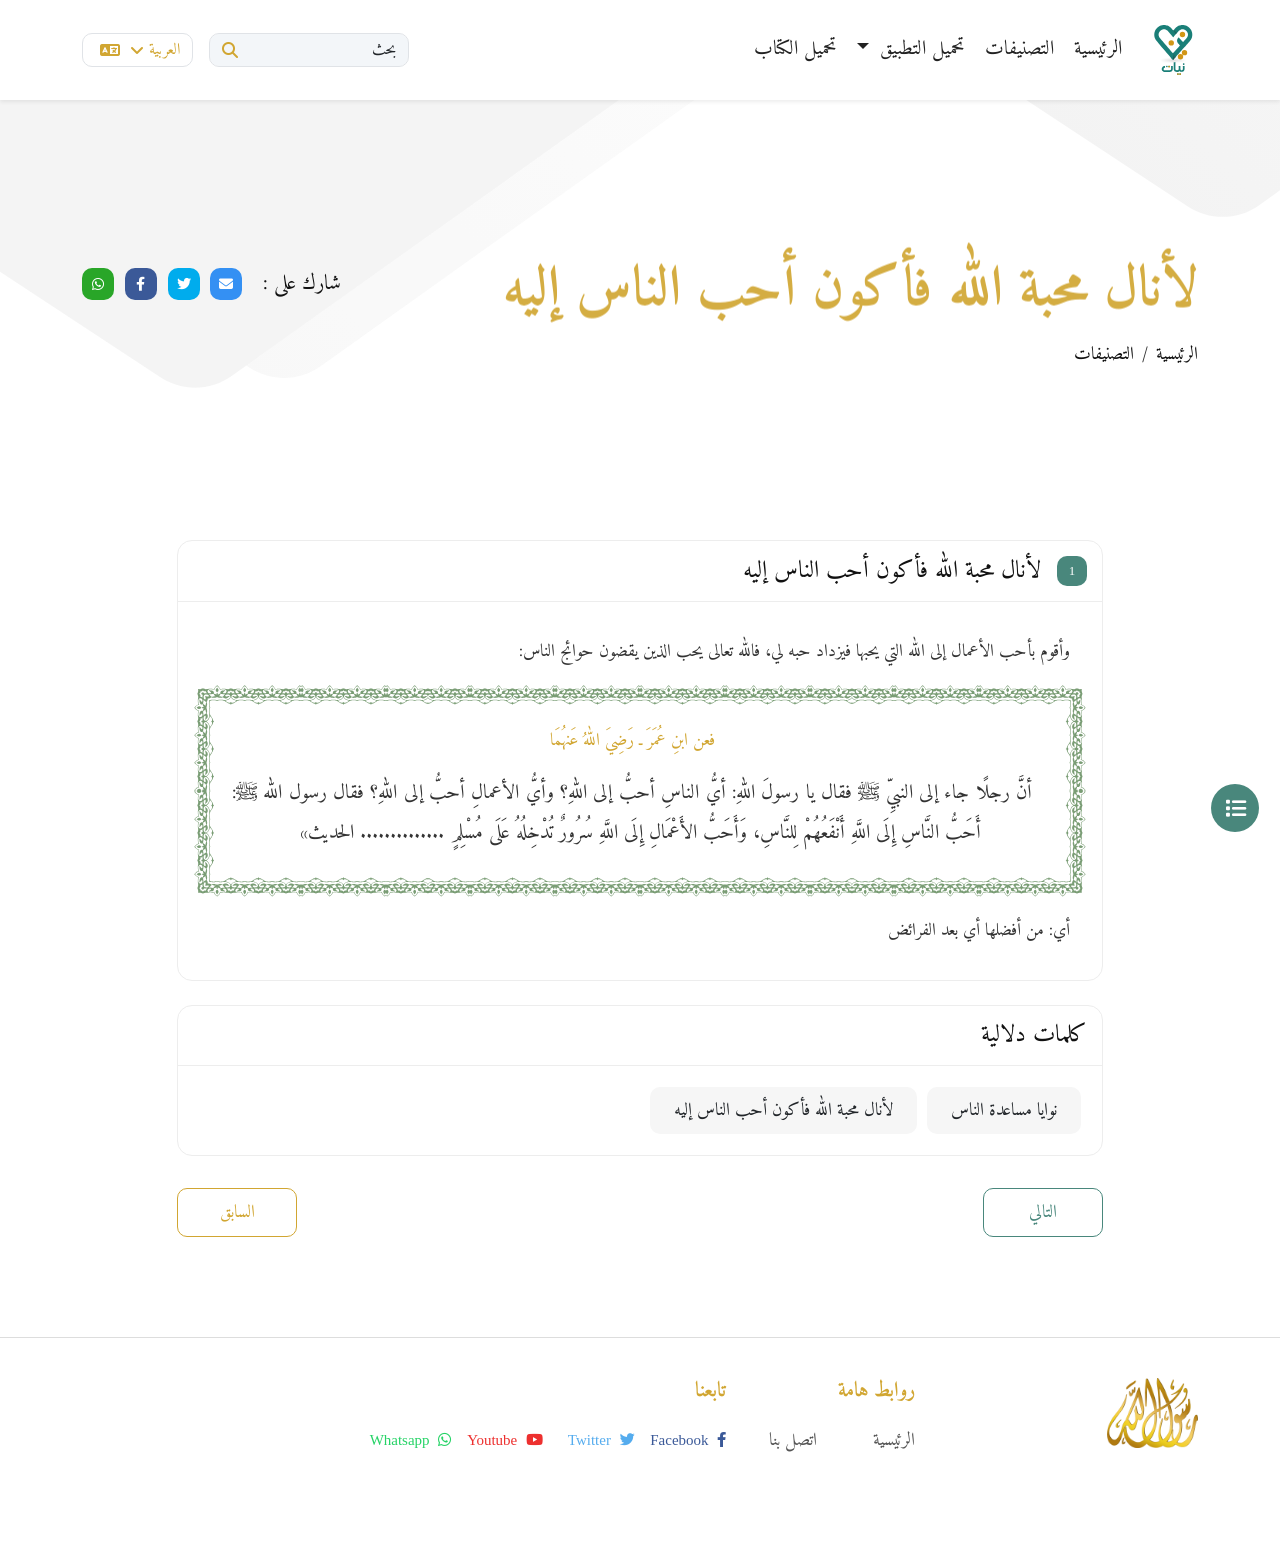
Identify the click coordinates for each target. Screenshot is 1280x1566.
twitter (601, 1440)
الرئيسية (1098, 49)
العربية (140, 50)
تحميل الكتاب (795, 49)
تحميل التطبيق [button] (919, 49)
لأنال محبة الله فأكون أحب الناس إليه (783, 1110)
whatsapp (411, 1440)
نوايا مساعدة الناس (1004, 1110)
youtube (505, 1440)
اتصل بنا (793, 1440)
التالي (1043, 1212)
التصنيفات (1019, 49)
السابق (237, 1212)
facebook (688, 1440)
